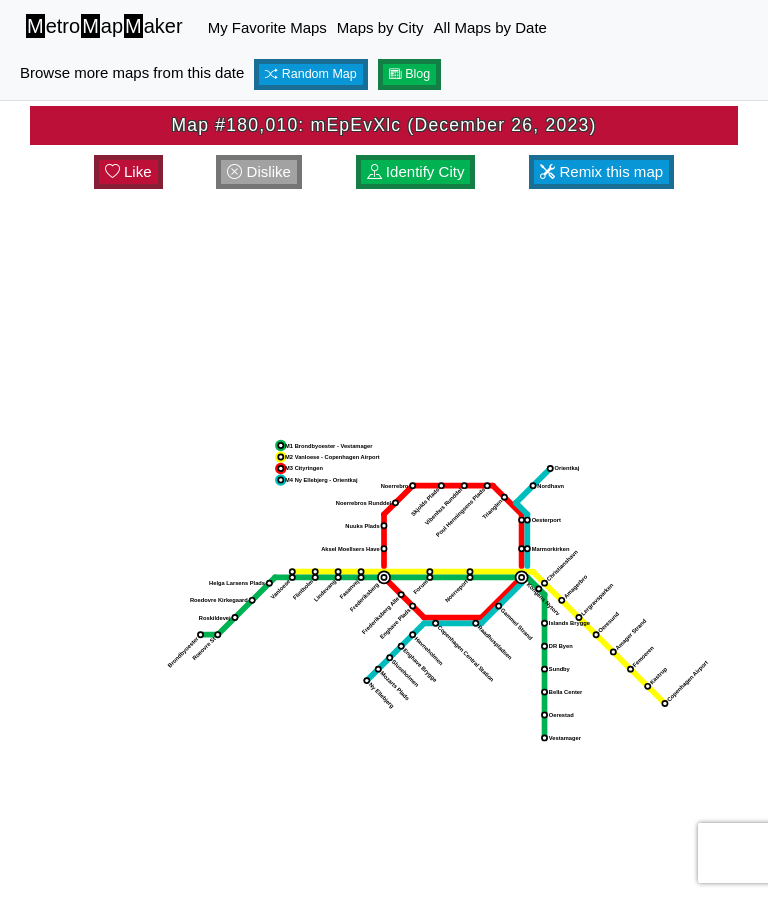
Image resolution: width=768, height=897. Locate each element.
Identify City (416, 171)
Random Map (311, 74)
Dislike (259, 171)
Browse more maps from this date (132, 72)
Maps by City (380, 27)
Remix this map (601, 171)
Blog (410, 74)
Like (128, 171)
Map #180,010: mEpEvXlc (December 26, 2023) (383, 125)
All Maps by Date (490, 27)
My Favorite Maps (267, 27)
